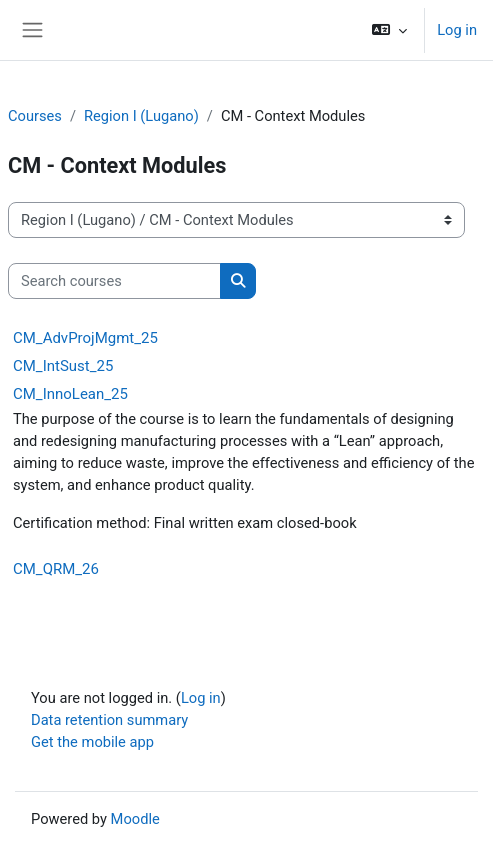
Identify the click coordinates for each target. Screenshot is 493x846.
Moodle (135, 819)
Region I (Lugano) (141, 116)
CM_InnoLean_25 (70, 394)
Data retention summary (109, 720)
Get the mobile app (92, 742)
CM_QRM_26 (56, 569)
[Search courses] (114, 281)
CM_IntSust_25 (63, 366)
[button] (389, 30)
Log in (457, 30)
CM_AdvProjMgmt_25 (85, 338)
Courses (35, 116)
